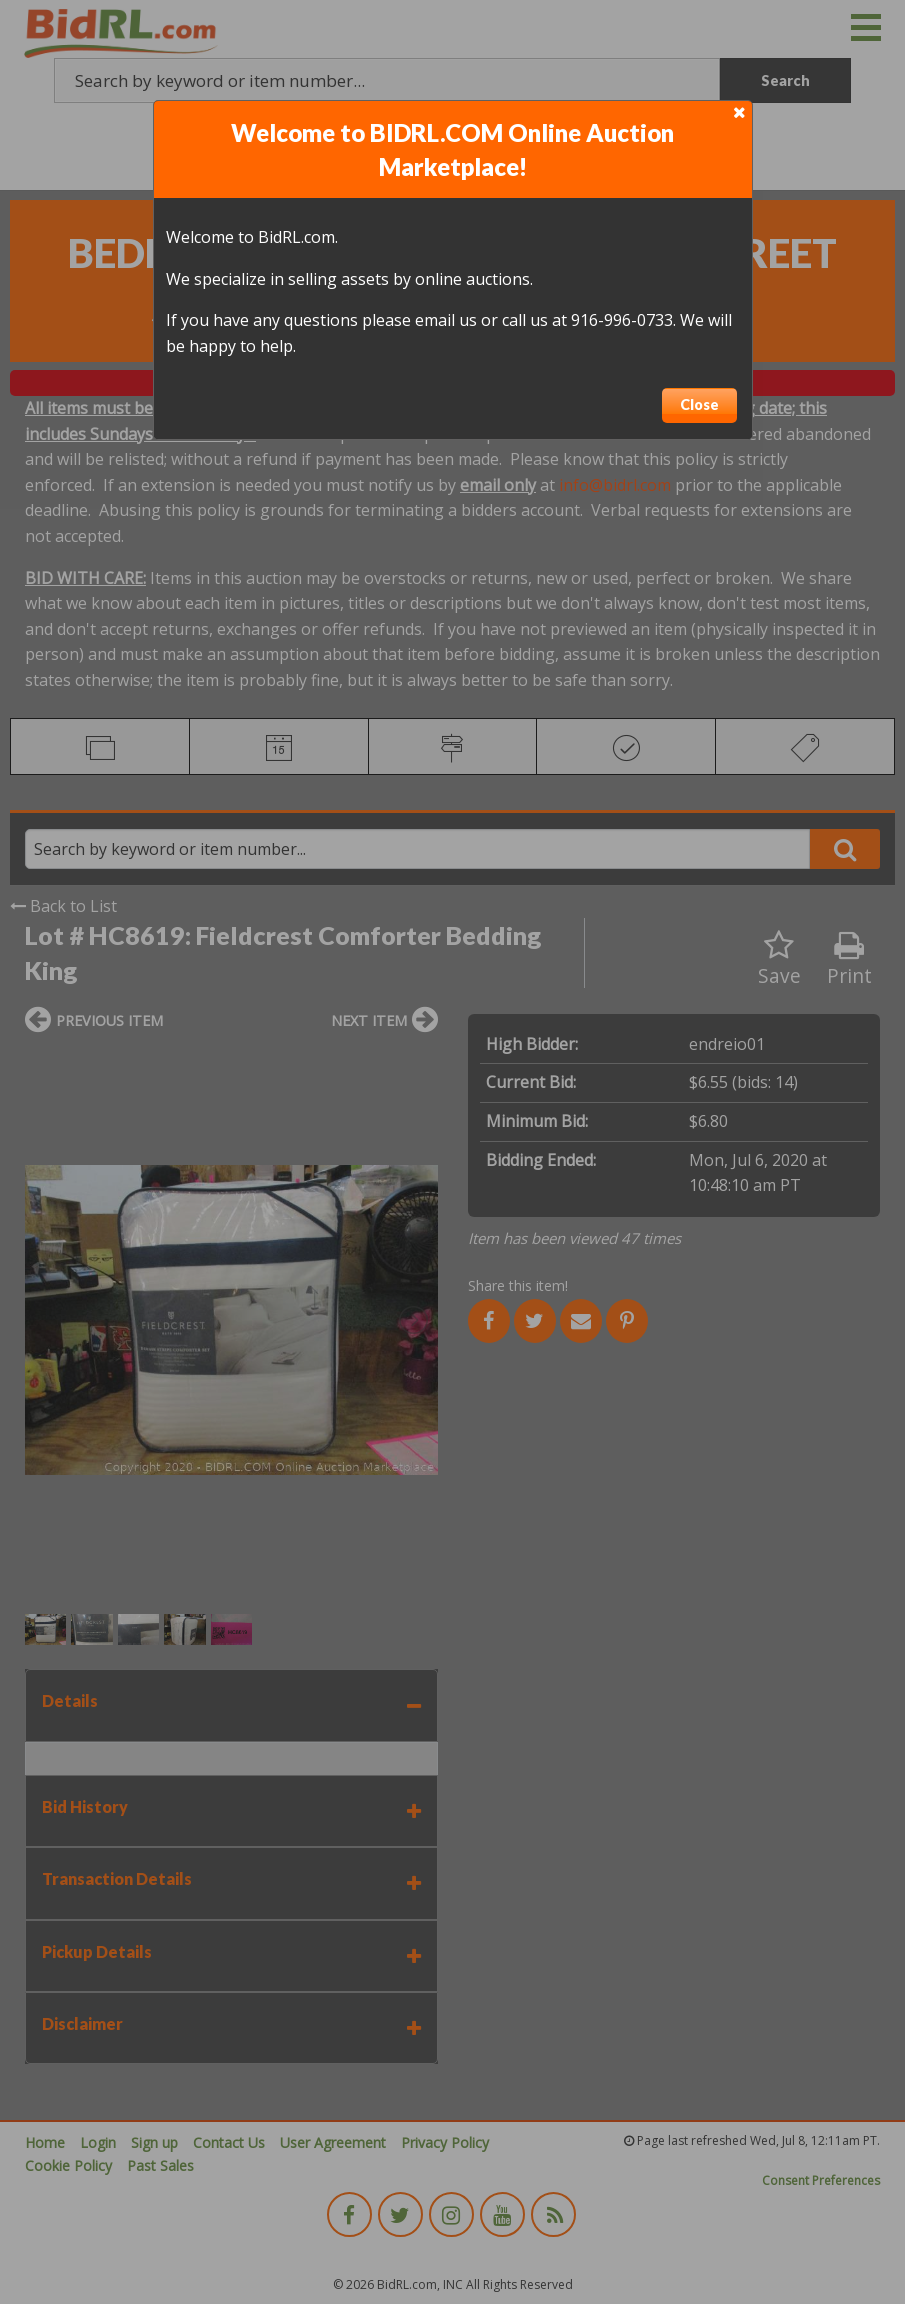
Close (699, 404)
